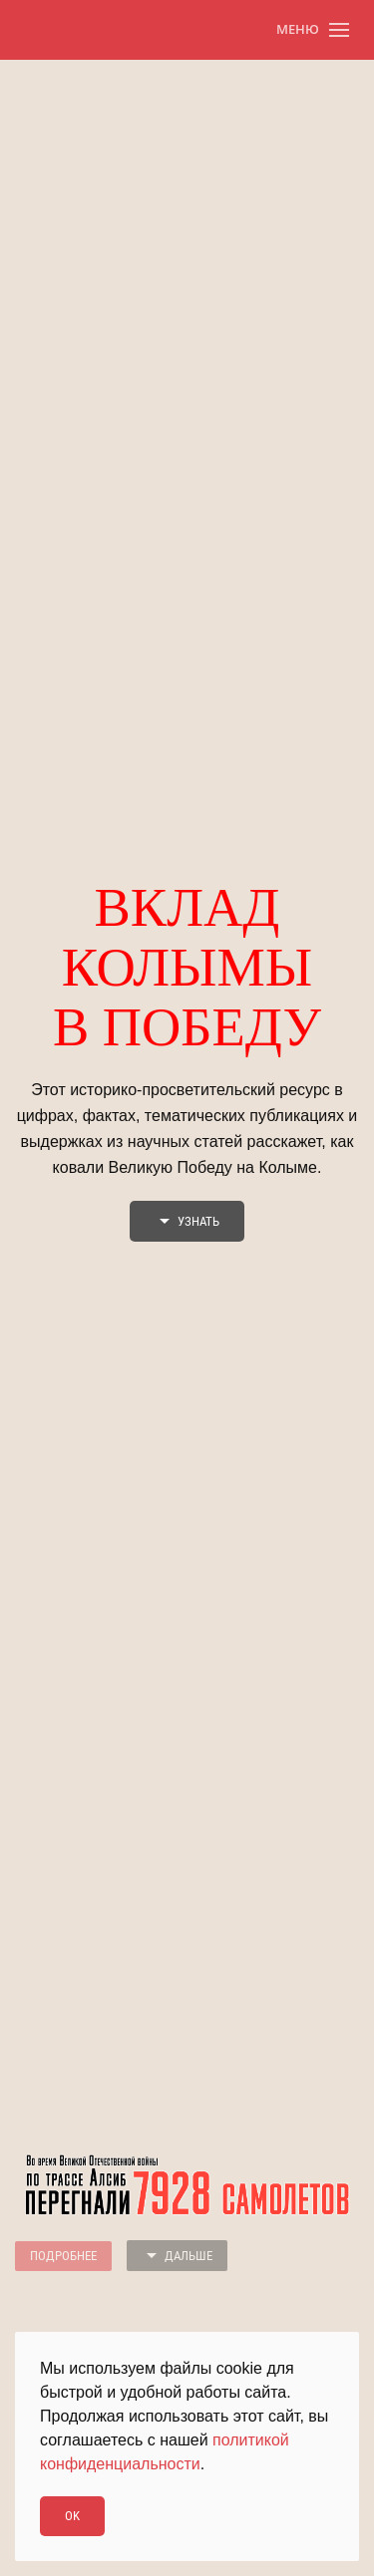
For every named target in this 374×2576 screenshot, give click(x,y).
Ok (72, 2515)
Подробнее (63, 2255)
